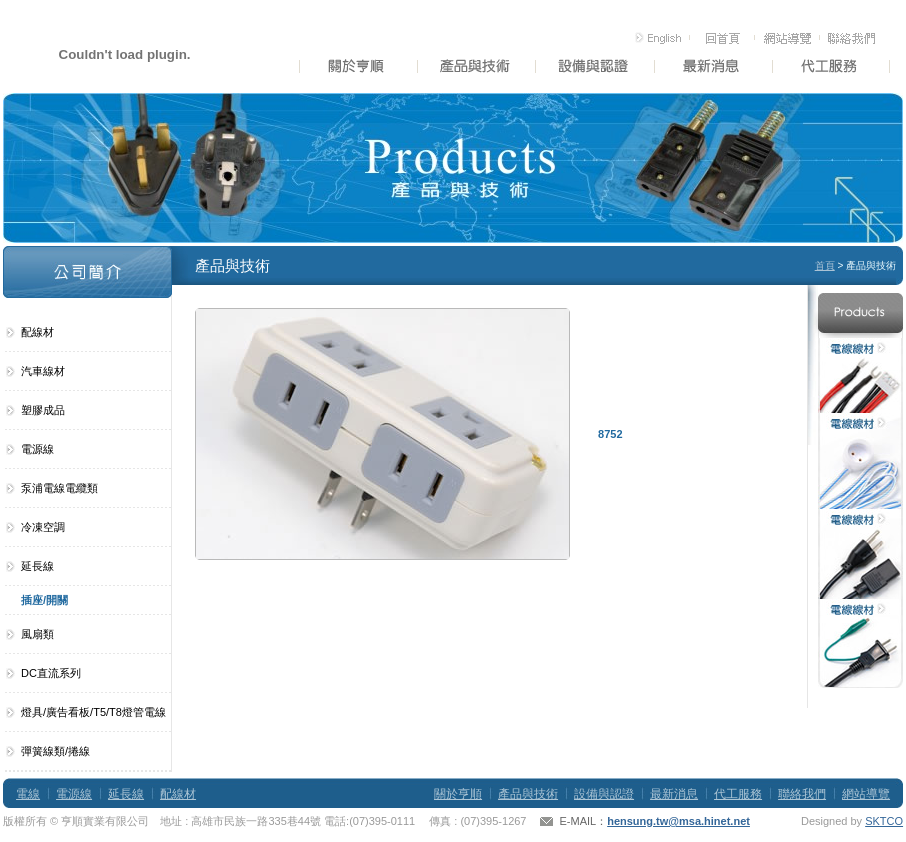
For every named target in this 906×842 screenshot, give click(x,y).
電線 (28, 794)
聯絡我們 (802, 794)
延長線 (37, 566)
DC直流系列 (51, 673)
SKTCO (884, 821)
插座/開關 (44, 600)
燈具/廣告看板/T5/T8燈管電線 (93, 712)
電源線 (37, 449)
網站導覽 (866, 794)
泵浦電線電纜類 (59, 488)
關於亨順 (458, 794)
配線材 (37, 332)
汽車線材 (43, 371)
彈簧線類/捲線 (55, 751)
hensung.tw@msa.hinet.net (678, 821)
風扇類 (37, 634)
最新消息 (674, 794)
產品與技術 (528, 794)
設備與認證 (604, 794)
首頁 (825, 265)
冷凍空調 (43, 527)
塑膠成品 (43, 410)
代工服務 (738, 794)
